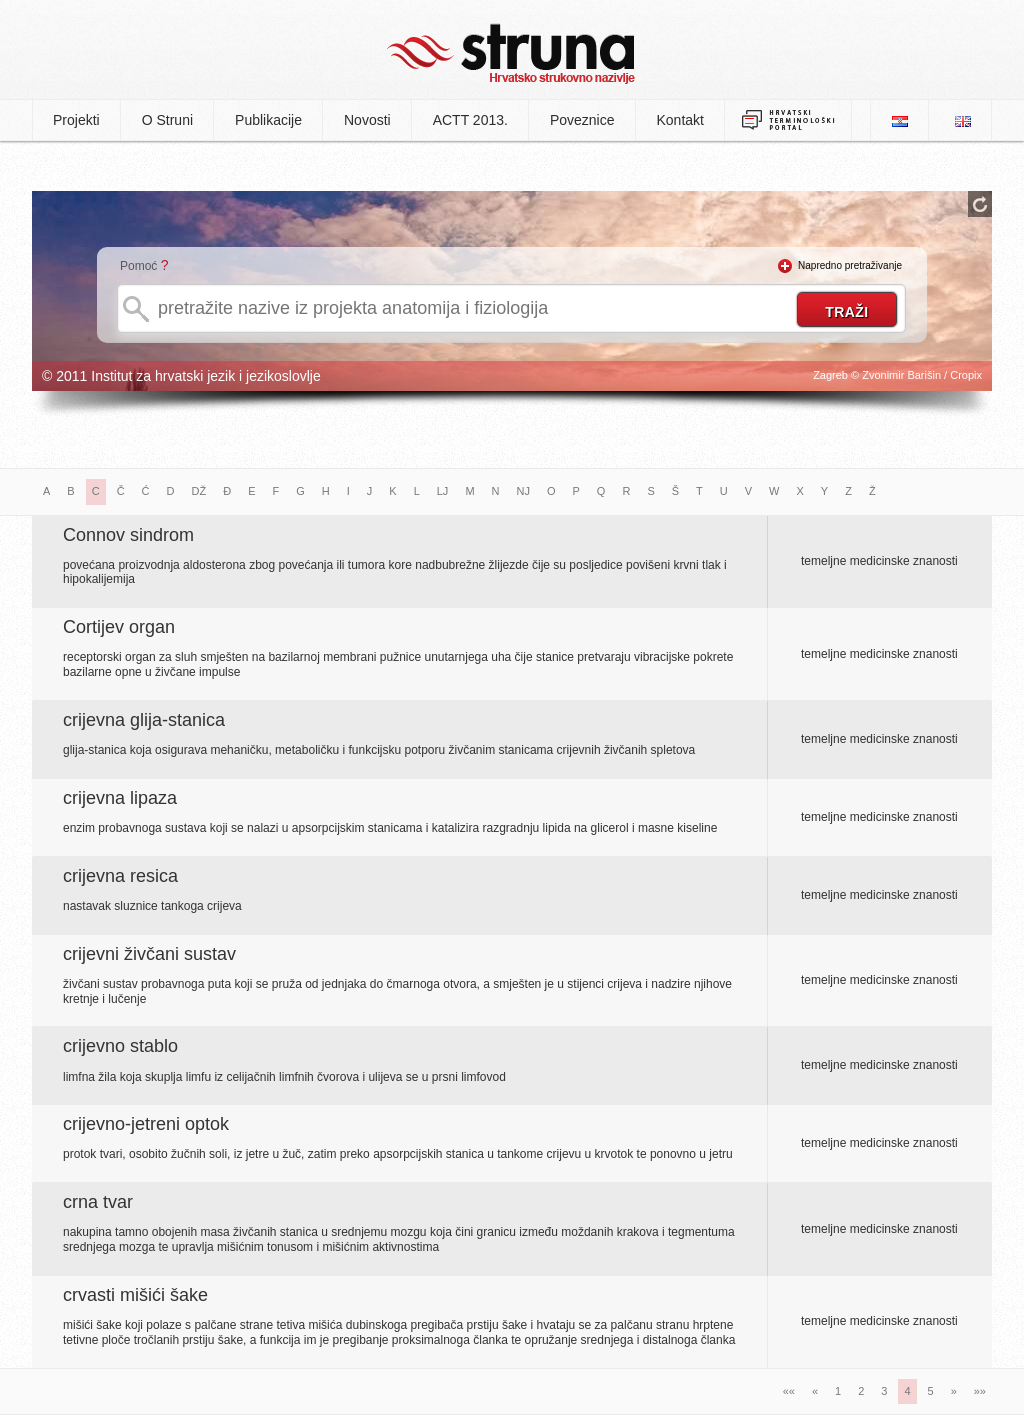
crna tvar (98, 1202)
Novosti (367, 120)
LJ (443, 491)
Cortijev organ (119, 627)
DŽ (199, 491)
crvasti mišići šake (135, 1295)
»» (980, 1391)
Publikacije (268, 120)
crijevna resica (120, 876)
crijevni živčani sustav (149, 954)
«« (789, 1391)
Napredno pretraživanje (850, 265)
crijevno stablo (120, 1046)
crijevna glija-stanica (144, 720)
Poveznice (582, 120)
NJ (523, 491)
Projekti (76, 120)
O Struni (167, 120)
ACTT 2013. (470, 120)
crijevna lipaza (120, 798)
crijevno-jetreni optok (146, 1124)
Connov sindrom (128, 535)
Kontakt (680, 120)
